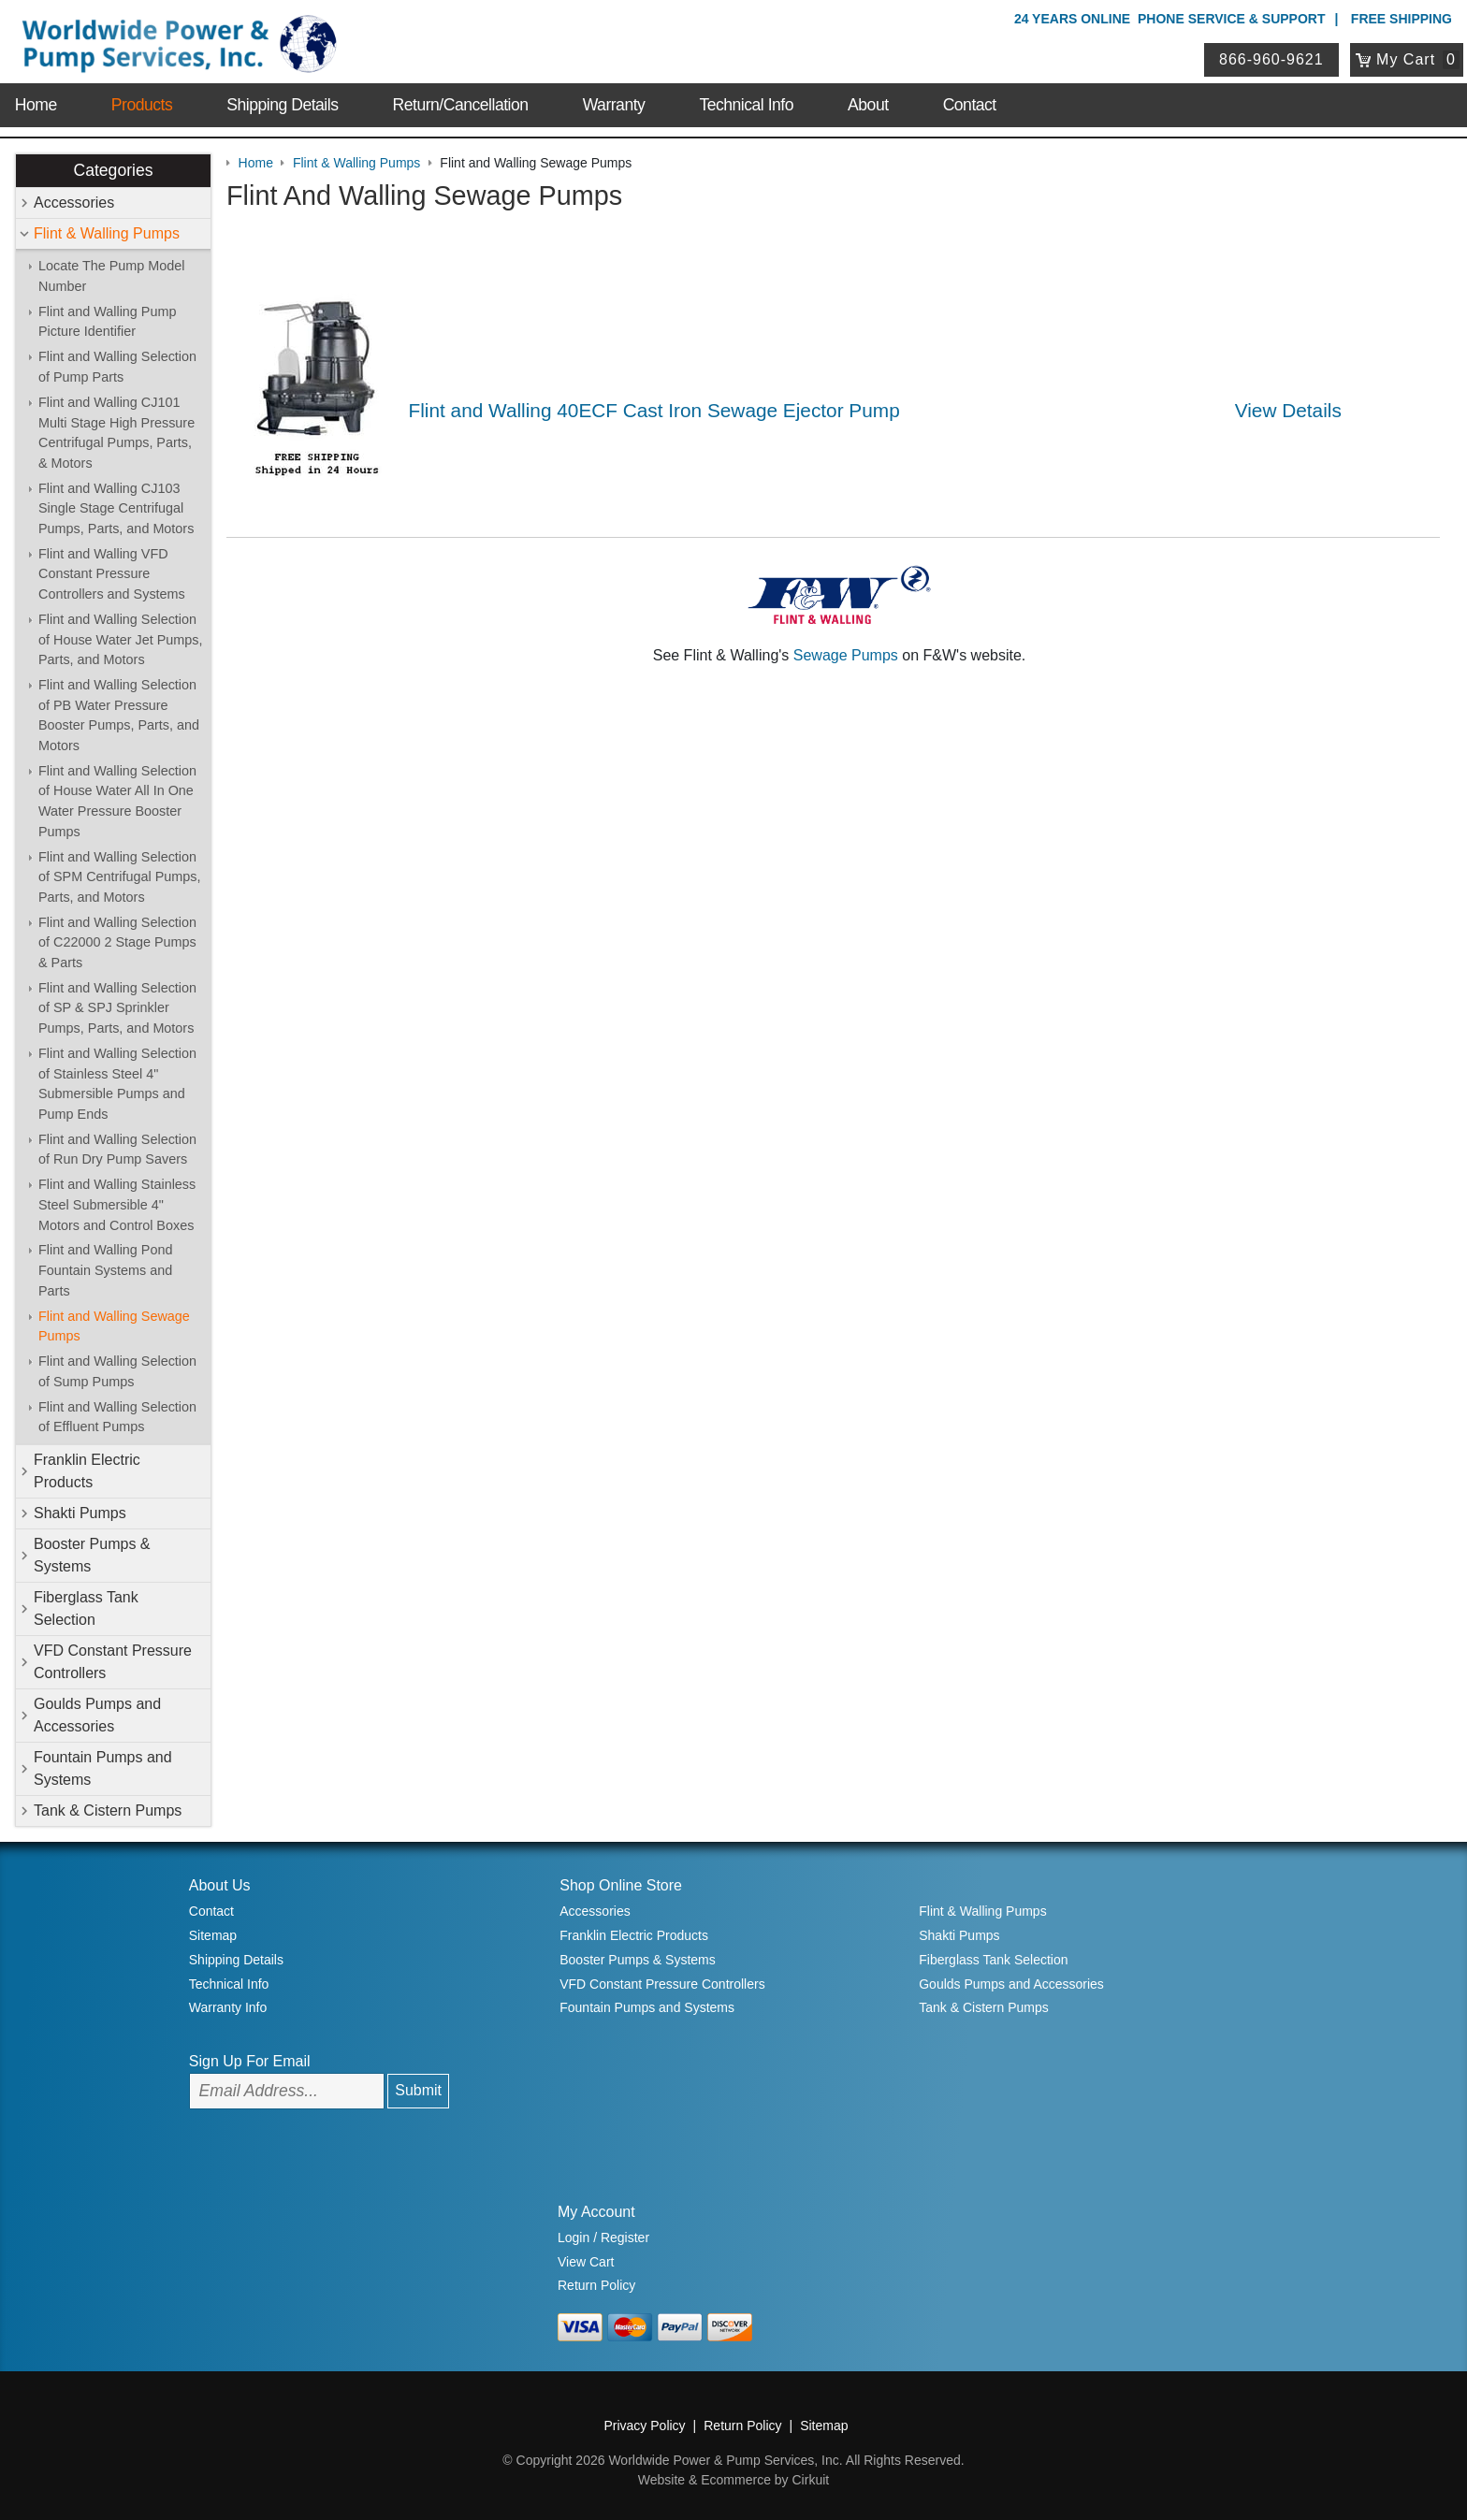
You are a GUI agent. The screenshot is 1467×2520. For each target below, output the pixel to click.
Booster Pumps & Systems (92, 1555)
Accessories (74, 202)
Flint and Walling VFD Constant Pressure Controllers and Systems (111, 573)
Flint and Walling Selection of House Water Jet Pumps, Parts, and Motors (120, 639)
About (868, 104)
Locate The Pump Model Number (111, 276)
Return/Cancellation (461, 104)
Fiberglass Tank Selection (86, 1608)
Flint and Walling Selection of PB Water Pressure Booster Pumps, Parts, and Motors (118, 715)
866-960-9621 (1271, 59)
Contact (969, 104)
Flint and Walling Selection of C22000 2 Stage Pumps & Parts (117, 942)
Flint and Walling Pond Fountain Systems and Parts (105, 1269)
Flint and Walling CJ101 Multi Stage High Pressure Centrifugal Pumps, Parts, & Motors (116, 433)
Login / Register (603, 2237)
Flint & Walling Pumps (107, 233)
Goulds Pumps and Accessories (97, 1715)
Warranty (614, 104)
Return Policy (596, 2285)
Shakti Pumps (80, 1513)
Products (141, 104)
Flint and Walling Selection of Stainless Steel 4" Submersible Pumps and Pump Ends (117, 1084)
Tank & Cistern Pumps (108, 1810)
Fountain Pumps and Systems (103, 1768)
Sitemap (213, 1935)
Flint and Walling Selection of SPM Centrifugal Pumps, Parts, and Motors (119, 877)
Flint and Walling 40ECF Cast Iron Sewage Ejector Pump (654, 410)
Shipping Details (282, 104)
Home (36, 104)
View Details (1288, 410)
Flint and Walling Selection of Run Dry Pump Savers (117, 1149)
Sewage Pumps (845, 655)
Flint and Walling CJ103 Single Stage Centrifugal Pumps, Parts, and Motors (116, 508)
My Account (596, 2212)
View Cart (586, 2261)
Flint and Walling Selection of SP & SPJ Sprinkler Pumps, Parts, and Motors (117, 1008)
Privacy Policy (644, 2425)
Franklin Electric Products (87, 1471)
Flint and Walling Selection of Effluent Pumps (117, 1417)
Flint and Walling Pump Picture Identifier (107, 322)
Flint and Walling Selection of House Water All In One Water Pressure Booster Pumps (117, 801)
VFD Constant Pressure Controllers (113, 1662)
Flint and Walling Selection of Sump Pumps (117, 1371)
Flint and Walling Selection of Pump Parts (117, 366)
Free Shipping (1401, 18)
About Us (220, 1885)
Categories (113, 170)
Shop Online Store (620, 1885)
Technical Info (746, 104)
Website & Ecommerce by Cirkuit (733, 2479)
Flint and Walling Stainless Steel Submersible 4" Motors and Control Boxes (117, 1204)
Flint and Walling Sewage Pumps (114, 1326)
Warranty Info (228, 2007)
